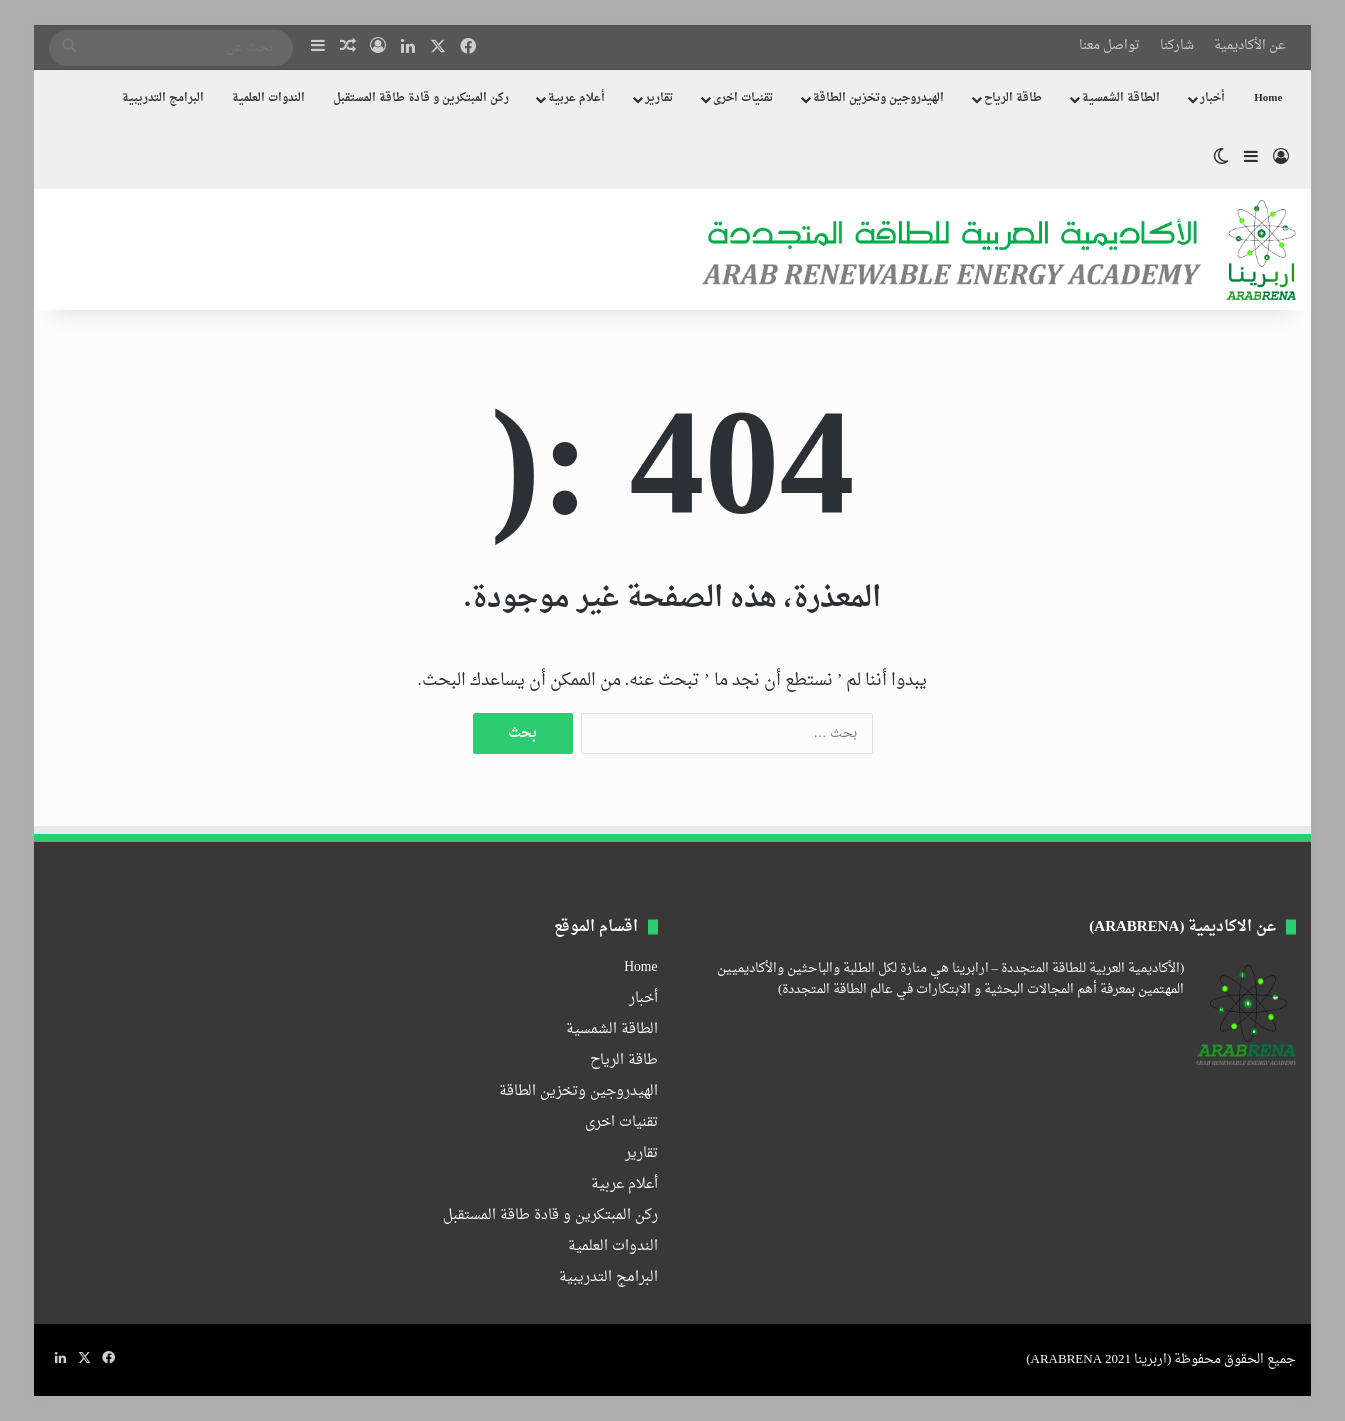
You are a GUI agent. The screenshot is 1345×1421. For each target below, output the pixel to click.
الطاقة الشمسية (1121, 98)
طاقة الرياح (1013, 98)
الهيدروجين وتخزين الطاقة (878, 98)
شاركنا (1177, 45)
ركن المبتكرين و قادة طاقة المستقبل (421, 98)
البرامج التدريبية (163, 98)
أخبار (1212, 98)
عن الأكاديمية (1250, 45)
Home (1268, 98)
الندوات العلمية (268, 98)
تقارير (659, 98)
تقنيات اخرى (743, 98)
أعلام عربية (576, 98)
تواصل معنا (1109, 45)
